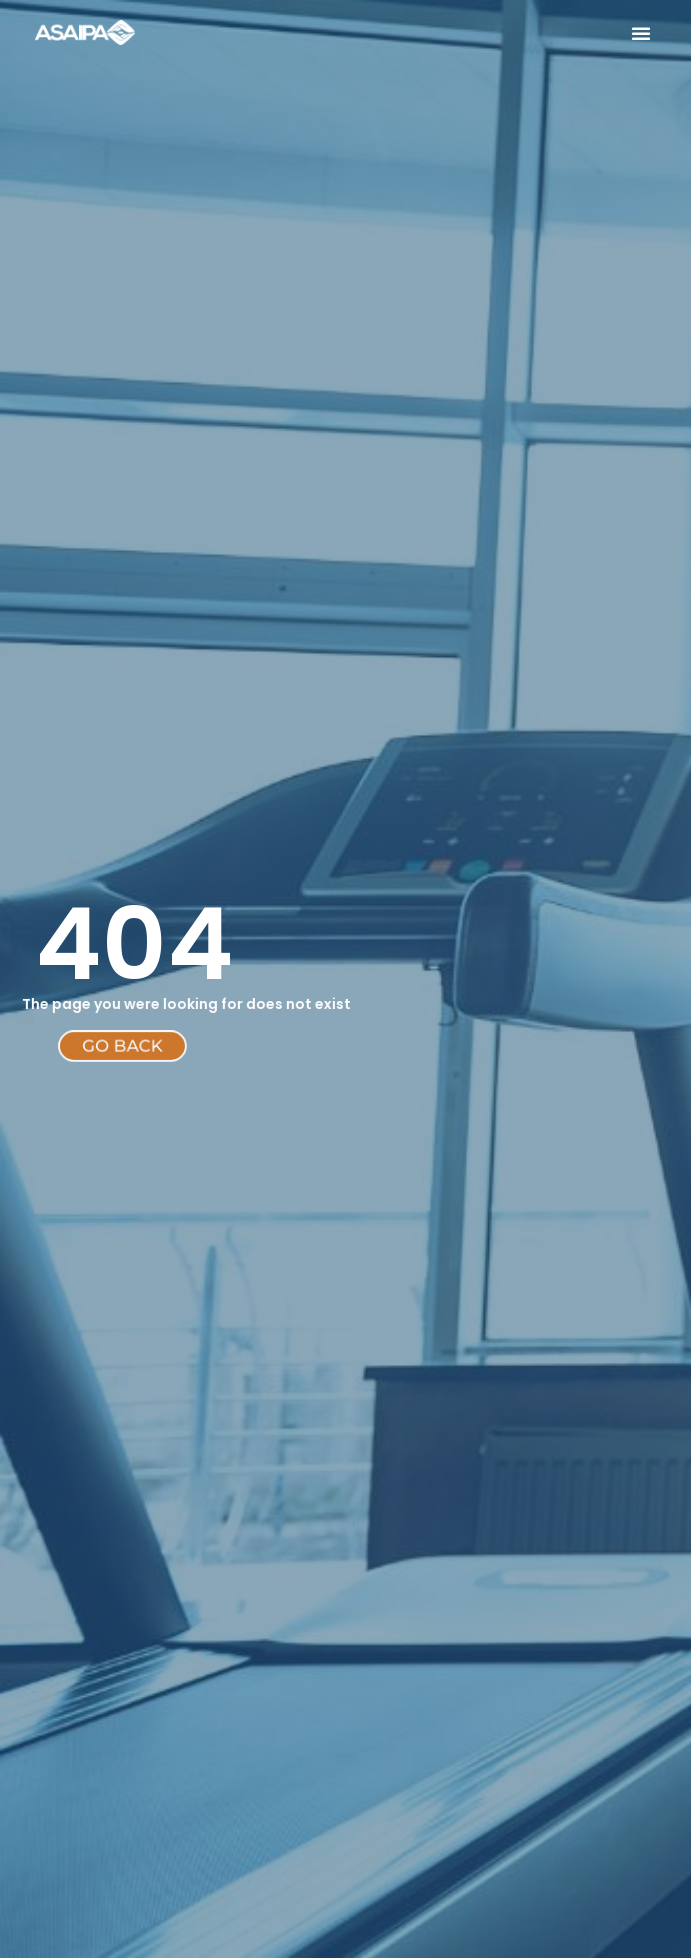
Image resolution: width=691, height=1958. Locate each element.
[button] (641, 33)
